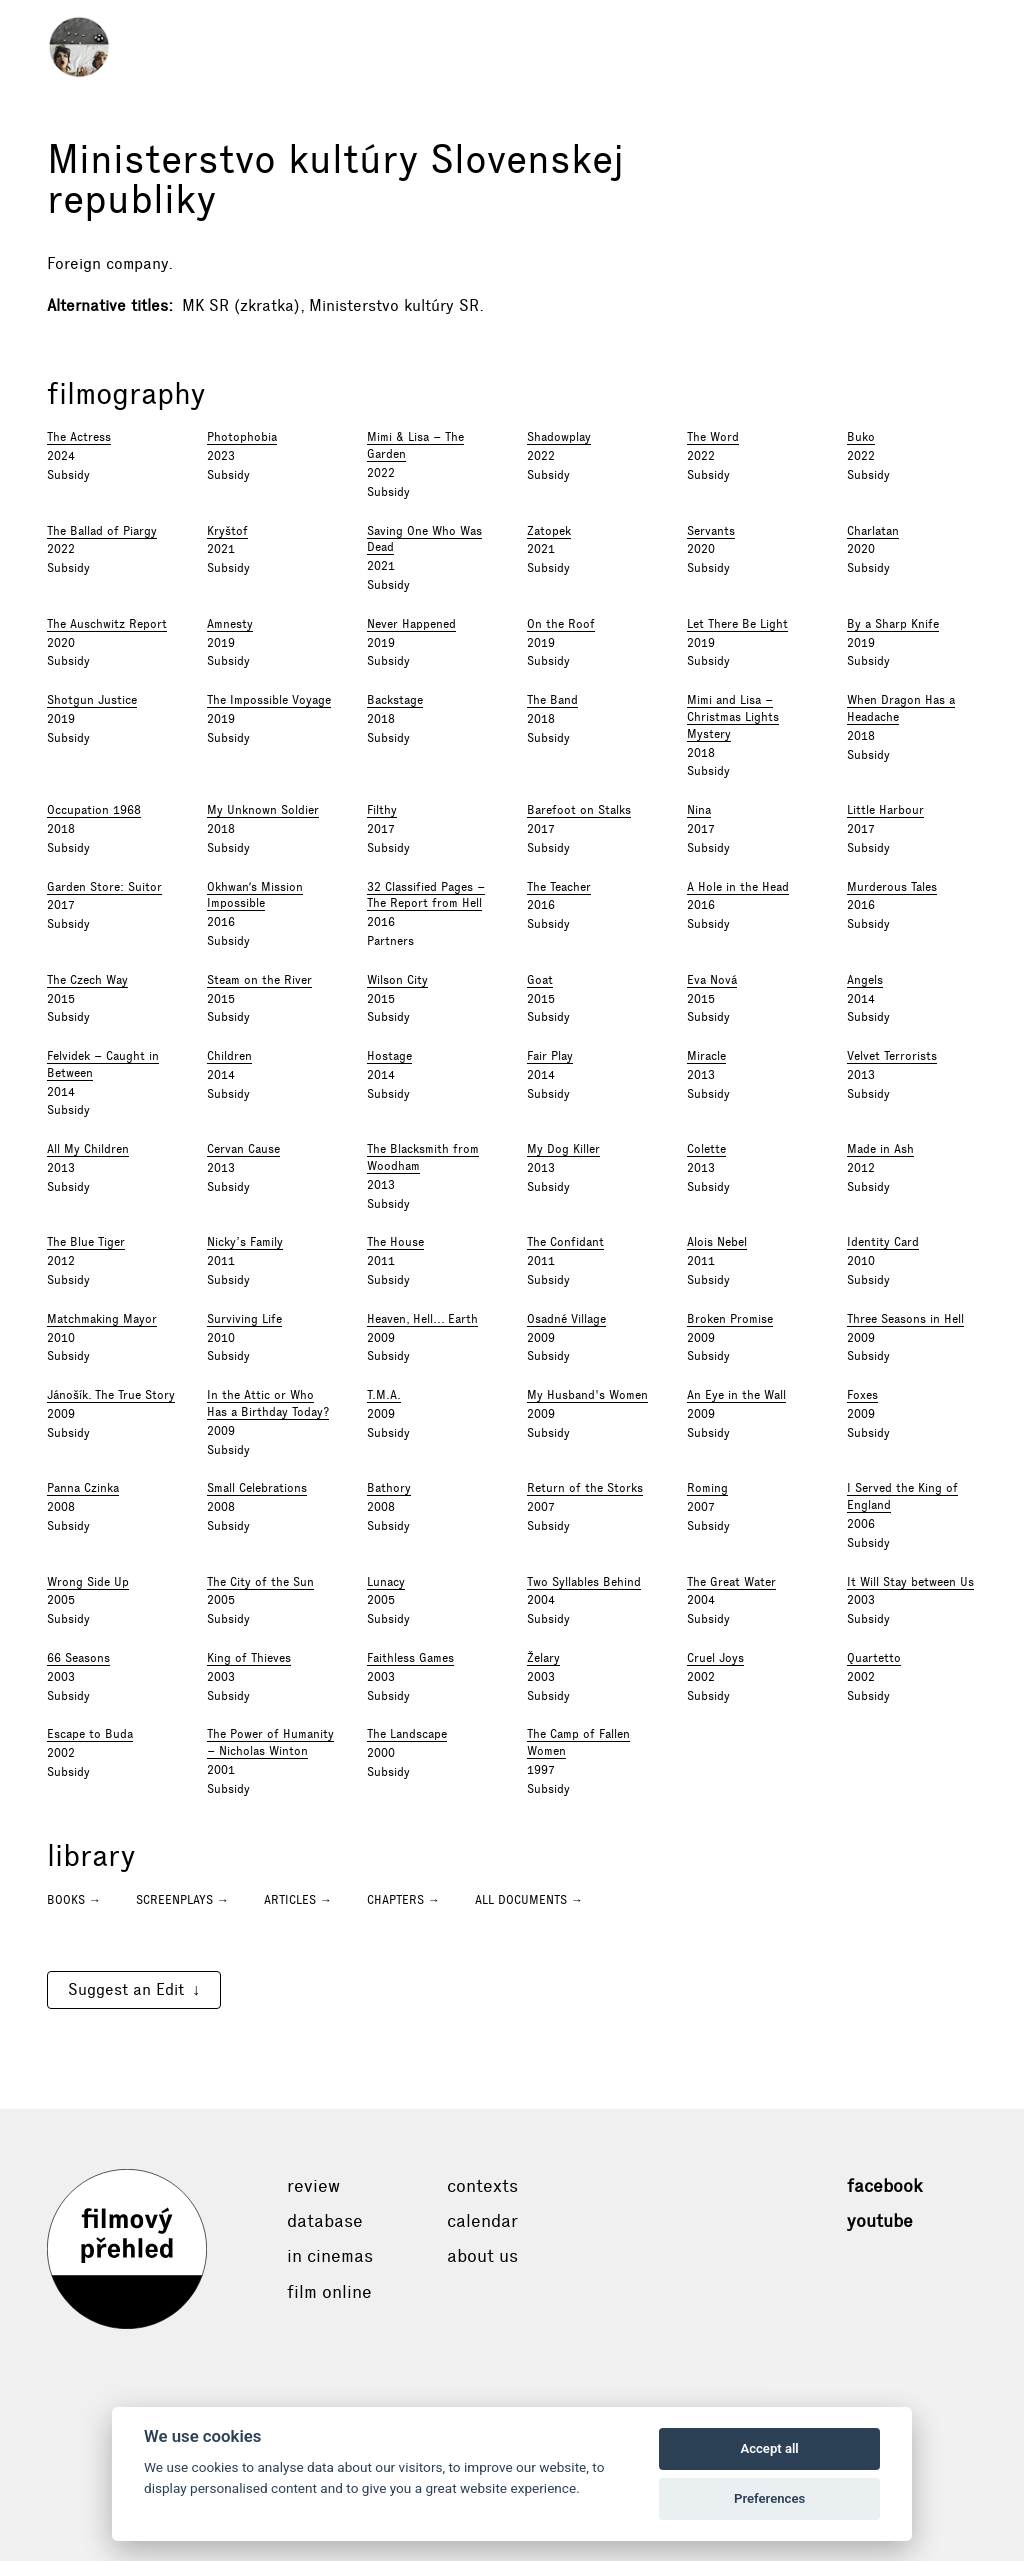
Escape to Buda (90, 1734)
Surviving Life (244, 1319)
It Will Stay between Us (910, 1582)
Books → (74, 1900)
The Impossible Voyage (269, 700)
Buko (861, 437)
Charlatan (873, 531)
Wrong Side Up (88, 1582)
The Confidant (565, 1242)
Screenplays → (182, 1900)
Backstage (395, 700)
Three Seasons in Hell (905, 1319)
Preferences (769, 2498)
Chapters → (403, 1900)
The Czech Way (87, 980)
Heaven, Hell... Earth (422, 1319)
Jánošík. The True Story (111, 1395)
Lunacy (386, 1582)
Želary (543, 1658)
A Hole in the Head (738, 887)
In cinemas (330, 2256)
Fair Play (550, 1056)
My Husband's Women (587, 1395)
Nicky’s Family (245, 1242)
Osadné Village (566, 1319)
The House (395, 1242)
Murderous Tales (892, 887)
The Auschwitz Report (107, 624)
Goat (540, 980)
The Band (552, 700)
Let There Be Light (737, 624)
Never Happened (411, 624)
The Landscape (407, 1734)
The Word (713, 437)
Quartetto (874, 1658)
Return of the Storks (585, 1488)
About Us (482, 2256)
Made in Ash (880, 1149)
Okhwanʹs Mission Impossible (255, 895)
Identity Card (883, 1242)
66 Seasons (78, 1658)
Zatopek (549, 531)
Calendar (482, 2221)
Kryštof (227, 531)
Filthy (382, 810)
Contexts (482, 2186)
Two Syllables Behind (584, 1582)
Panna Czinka (83, 1488)
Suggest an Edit (126, 1989)
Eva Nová (712, 980)
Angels (865, 980)
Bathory (389, 1488)
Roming (707, 1488)
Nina (699, 810)
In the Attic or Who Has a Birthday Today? (268, 1403)
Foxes (862, 1395)
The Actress (79, 437)
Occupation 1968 (94, 810)
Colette (706, 1149)
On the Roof (561, 624)
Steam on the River (259, 980)
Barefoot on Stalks (579, 810)
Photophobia (242, 437)
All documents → (529, 1900)
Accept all (769, 2448)
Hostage (389, 1056)
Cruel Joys (715, 1658)
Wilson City (397, 980)
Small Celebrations (257, 1488)
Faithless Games (410, 1658)
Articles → (298, 1900)
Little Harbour (885, 810)
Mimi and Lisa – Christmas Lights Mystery (733, 717)
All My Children (88, 1149)
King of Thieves (249, 1658)
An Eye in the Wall (736, 1395)
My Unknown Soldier (263, 810)
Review (313, 2186)
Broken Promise (730, 1319)
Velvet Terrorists (892, 1056)
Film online (329, 2292)
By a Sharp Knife (893, 624)
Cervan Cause (243, 1149)
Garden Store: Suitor (104, 887)
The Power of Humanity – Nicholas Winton (270, 1742)
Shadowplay (559, 437)
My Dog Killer (563, 1149)
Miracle (706, 1056)
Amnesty (230, 624)
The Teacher (559, 887)
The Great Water (731, 1582)
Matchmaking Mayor (102, 1319)
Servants (711, 531)
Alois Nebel (717, 1242)
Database (325, 2221)
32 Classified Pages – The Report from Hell (426, 895)
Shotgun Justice (92, 700)
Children (229, 1056)
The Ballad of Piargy (102, 531)
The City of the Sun (260, 1582)
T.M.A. (384, 1395)
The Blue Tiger (86, 1242)
